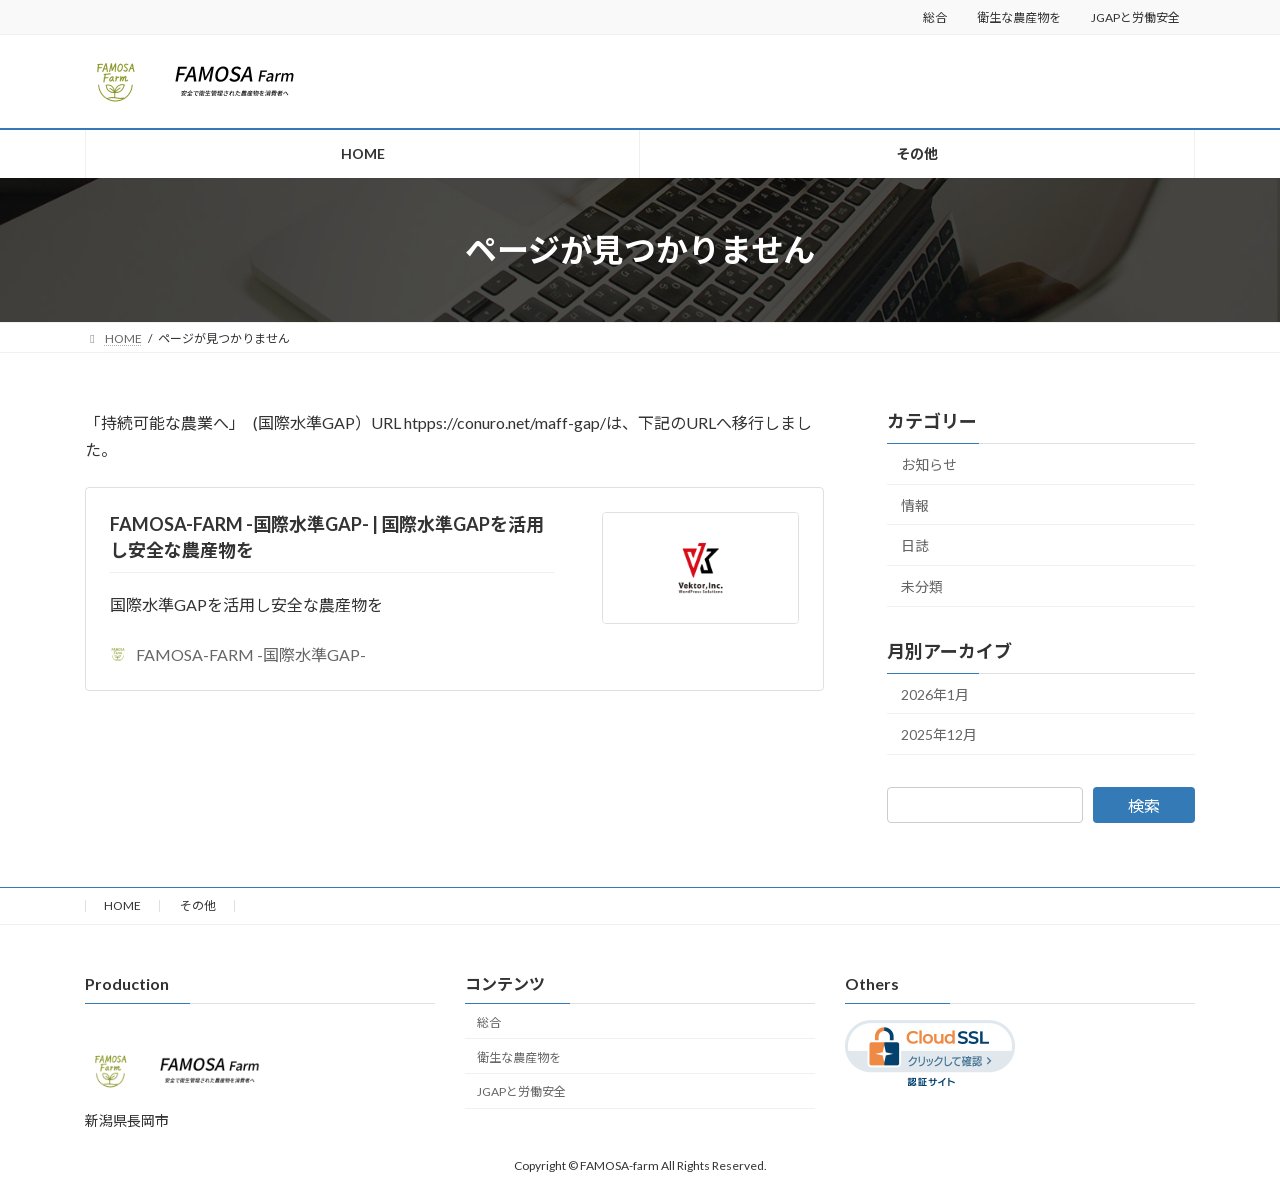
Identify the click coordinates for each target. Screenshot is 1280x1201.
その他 (198, 905)
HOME (122, 905)
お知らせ (929, 464)
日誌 (915, 545)
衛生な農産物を (1019, 17)
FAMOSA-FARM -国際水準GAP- (238, 654)
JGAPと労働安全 (1135, 17)
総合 (935, 17)
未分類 (922, 586)
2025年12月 (939, 734)
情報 (915, 505)
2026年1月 (935, 694)
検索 (1144, 805)
